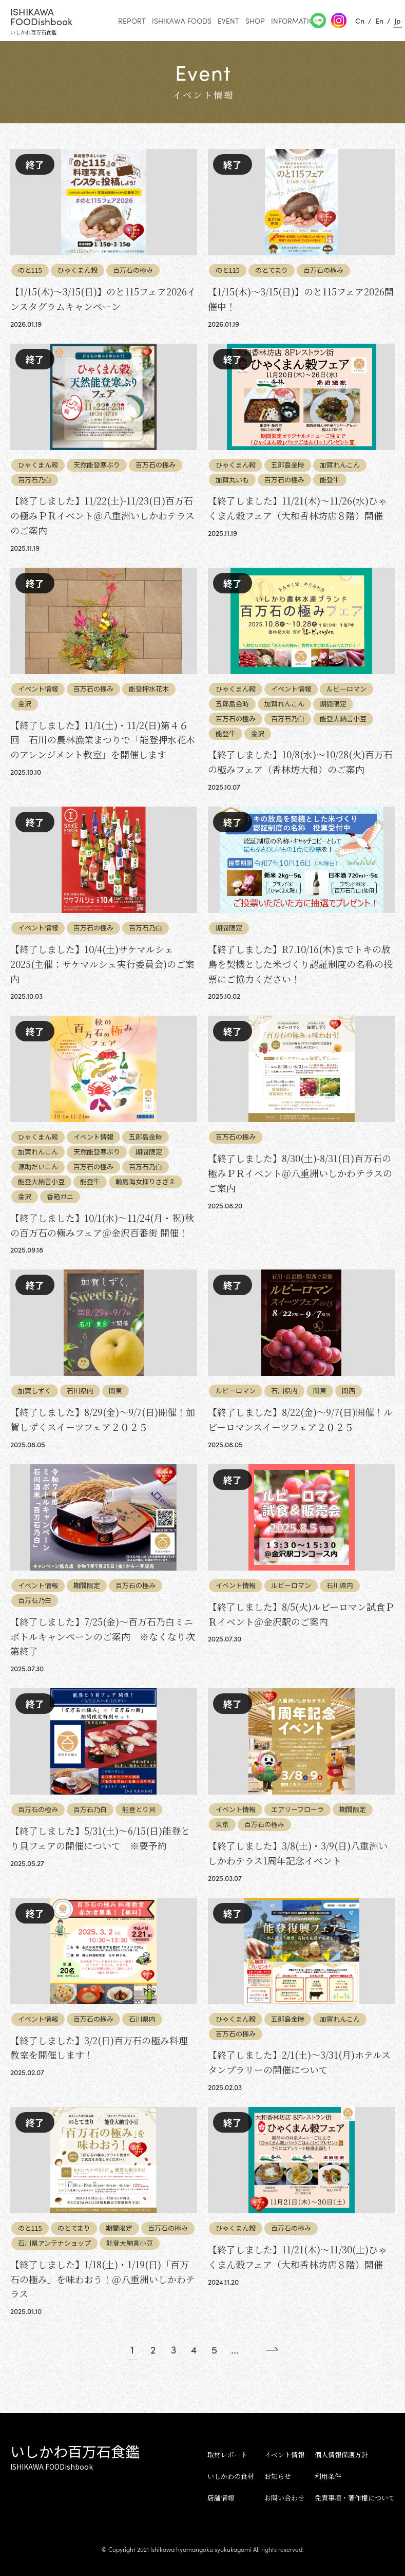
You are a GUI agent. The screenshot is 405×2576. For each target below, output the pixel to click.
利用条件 (328, 2476)
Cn (359, 20)
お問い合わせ (284, 2498)
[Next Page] (264, 2349)
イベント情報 (284, 2454)
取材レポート (227, 2454)
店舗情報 (220, 2498)
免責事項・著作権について (355, 2498)
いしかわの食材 (230, 2476)
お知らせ (277, 2476)
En (379, 20)
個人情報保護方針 (341, 2454)
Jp (397, 20)
